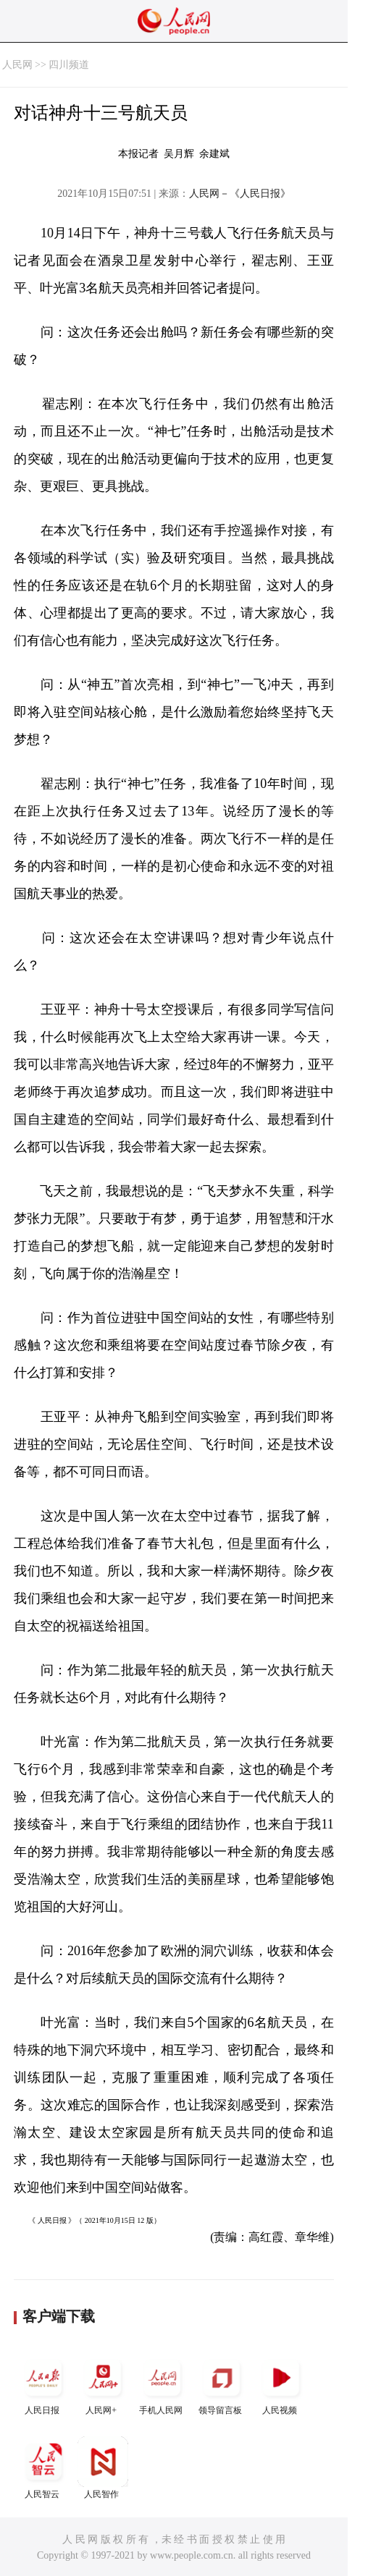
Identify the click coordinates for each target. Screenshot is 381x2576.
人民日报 (43, 2383)
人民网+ (103, 2383)
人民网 (17, 64)
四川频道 (69, 64)
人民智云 (43, 2467)
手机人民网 (162, 2383)
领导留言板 (221, 2383)
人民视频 (281, 2383)
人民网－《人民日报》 (239, 193)
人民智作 (103, 2467)
